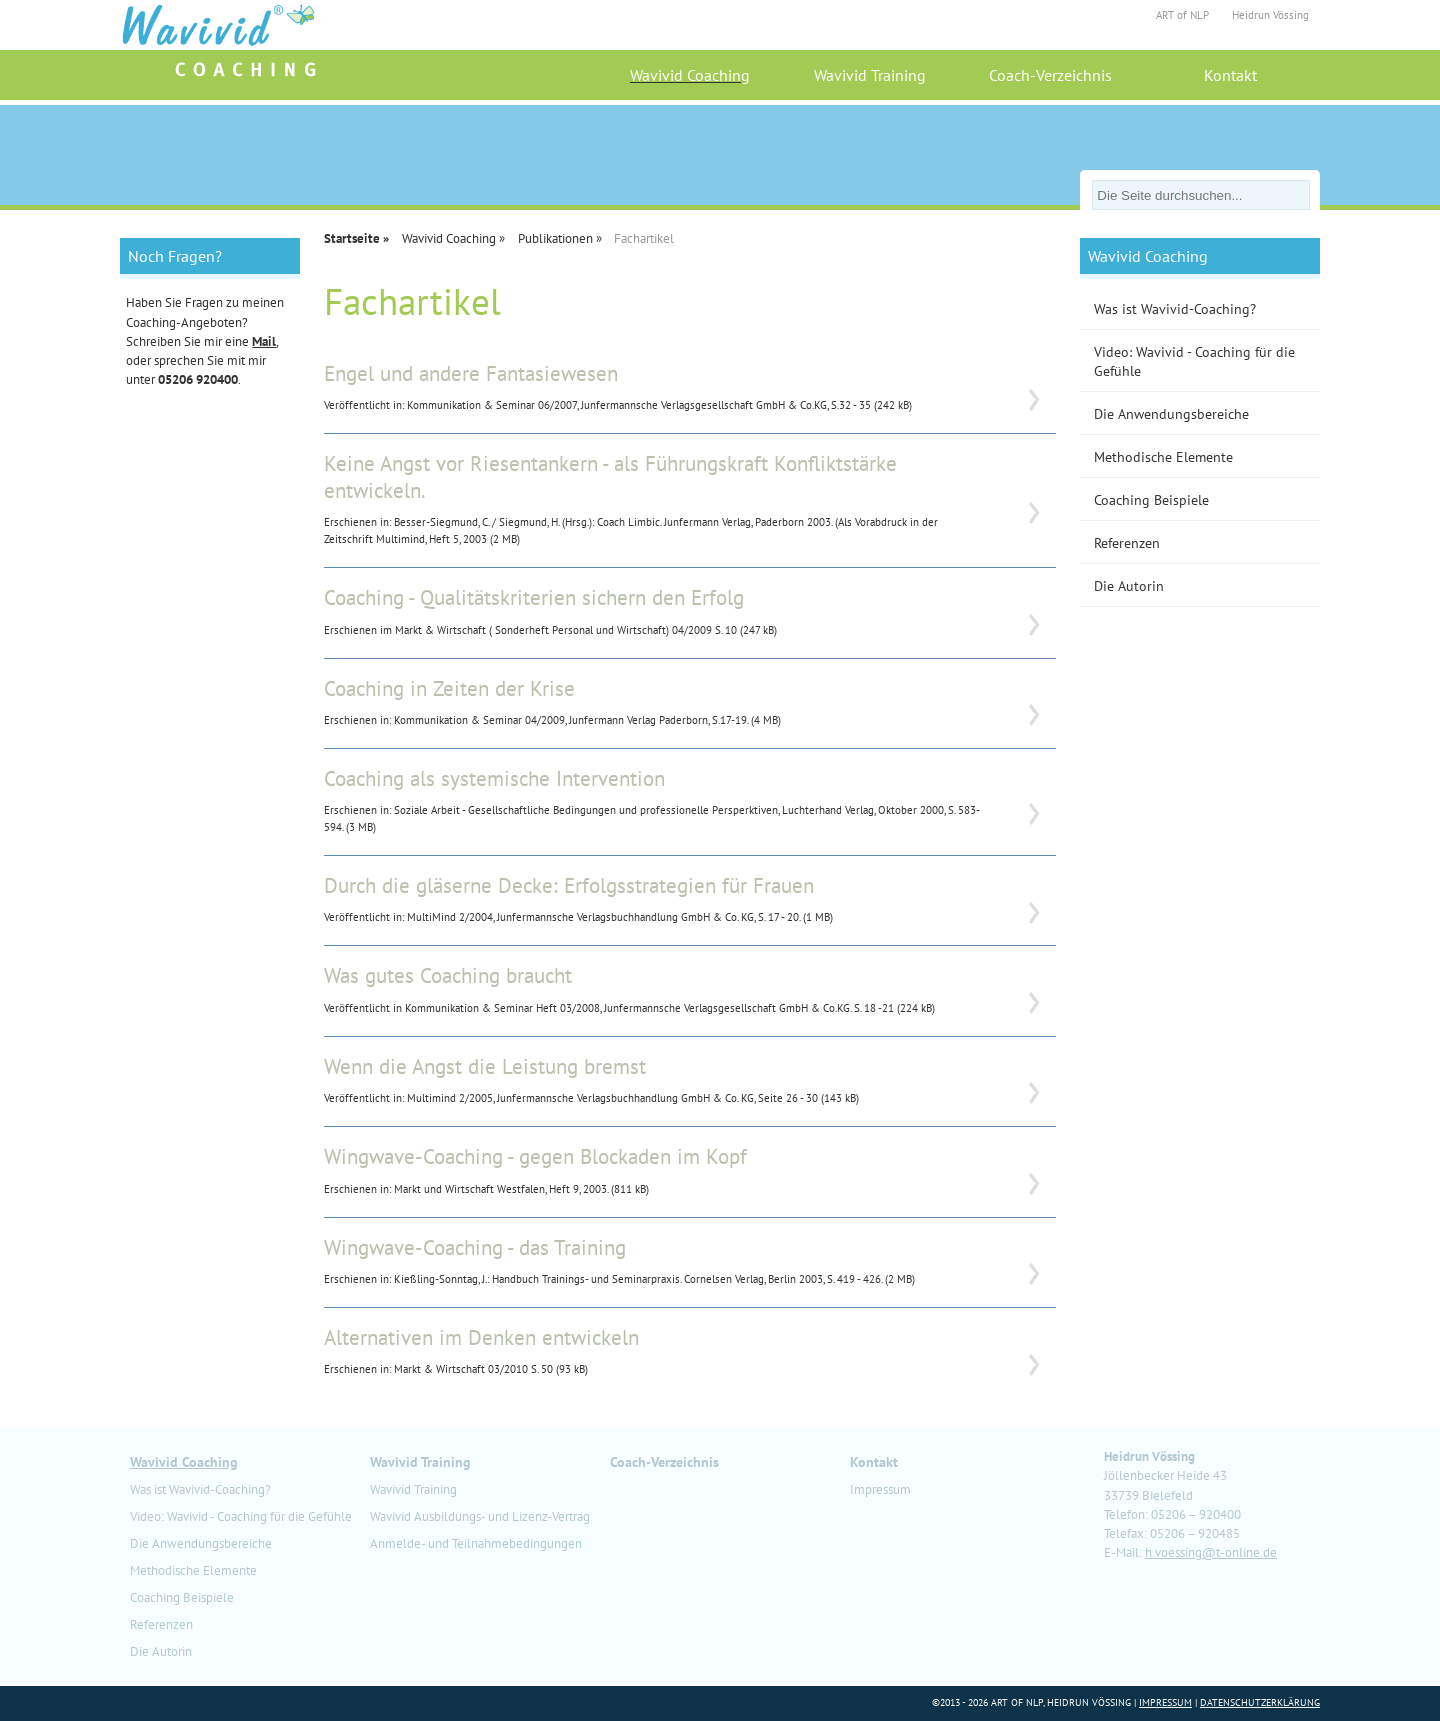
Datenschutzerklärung (1260, 1702)
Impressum (880, 1489)
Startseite (352, 238)
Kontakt (1230, 75)
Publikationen (555, 238)
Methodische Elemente (1163, 456)
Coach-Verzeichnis (1050, 75)
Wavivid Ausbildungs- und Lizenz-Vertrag (480, 1516)
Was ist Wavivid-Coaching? (1175, 308)
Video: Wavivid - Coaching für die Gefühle (1194, 361)
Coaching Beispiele (1151, 499)
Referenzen (1127, 542)
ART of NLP (1182, 15)
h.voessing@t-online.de (1211, 1552)
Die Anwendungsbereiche (1171, 413)
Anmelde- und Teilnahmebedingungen (476, 1543)
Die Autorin (1129, 585)
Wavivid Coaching (690, 75)
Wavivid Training (870, 75)
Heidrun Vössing (1270, 15)
